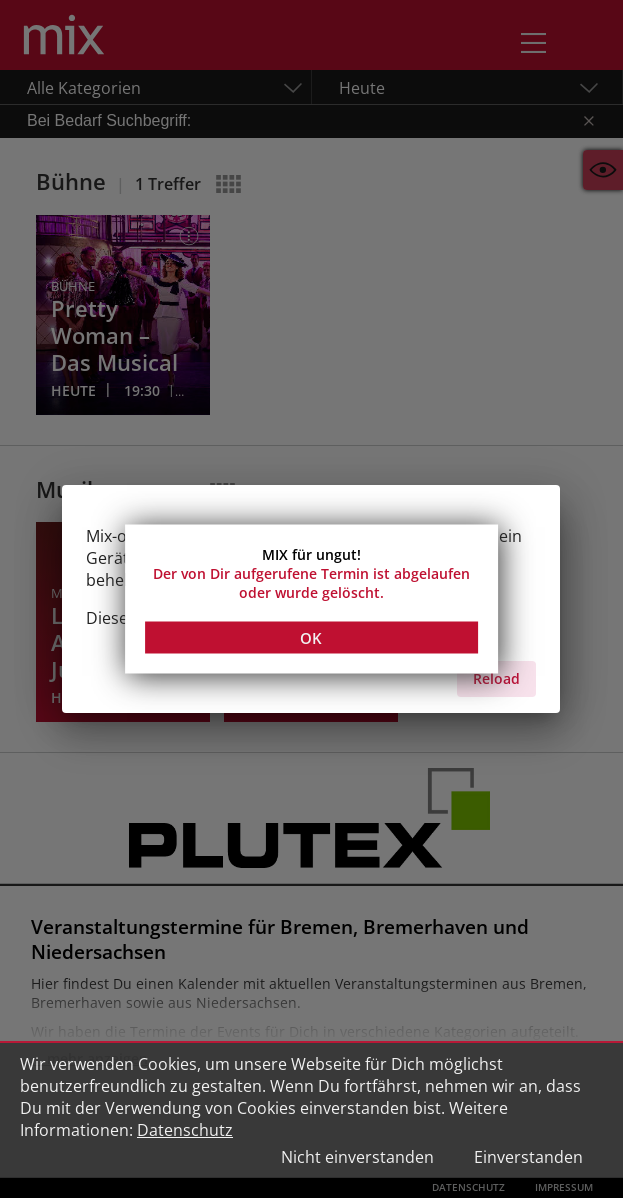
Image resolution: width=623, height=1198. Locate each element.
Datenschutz (185, 1130)
